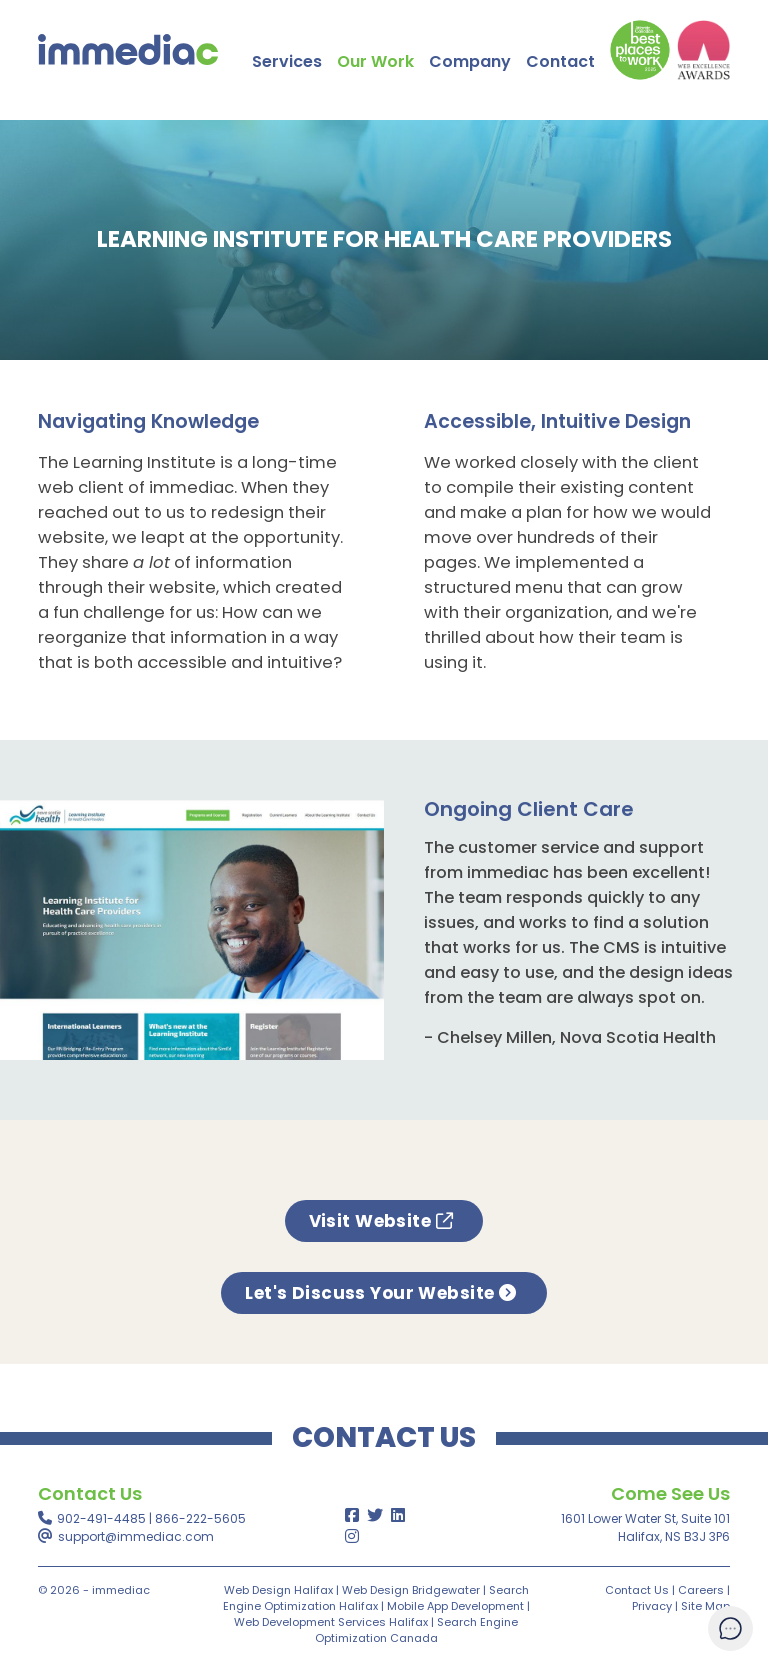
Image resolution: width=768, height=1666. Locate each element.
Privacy (652, 1606)
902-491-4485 (101, 1518)
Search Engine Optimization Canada (417, 1630)
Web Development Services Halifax (331, 1622)
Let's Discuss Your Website (383, 1293)
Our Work (375, 61)
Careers (701, 1590)
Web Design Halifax (278, 1590)
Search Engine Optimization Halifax (376, 1598)
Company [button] (470, 61)
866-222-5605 (200, 1518)
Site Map (705, 1606)
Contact (560, 61)
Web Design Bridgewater (411, 1590)
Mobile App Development (455, 1606)
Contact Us (637, 1590)
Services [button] (287, 61)
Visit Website (384, 1221)
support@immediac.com (136, 1536)
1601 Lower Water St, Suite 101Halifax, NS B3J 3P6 (645, 1527)
